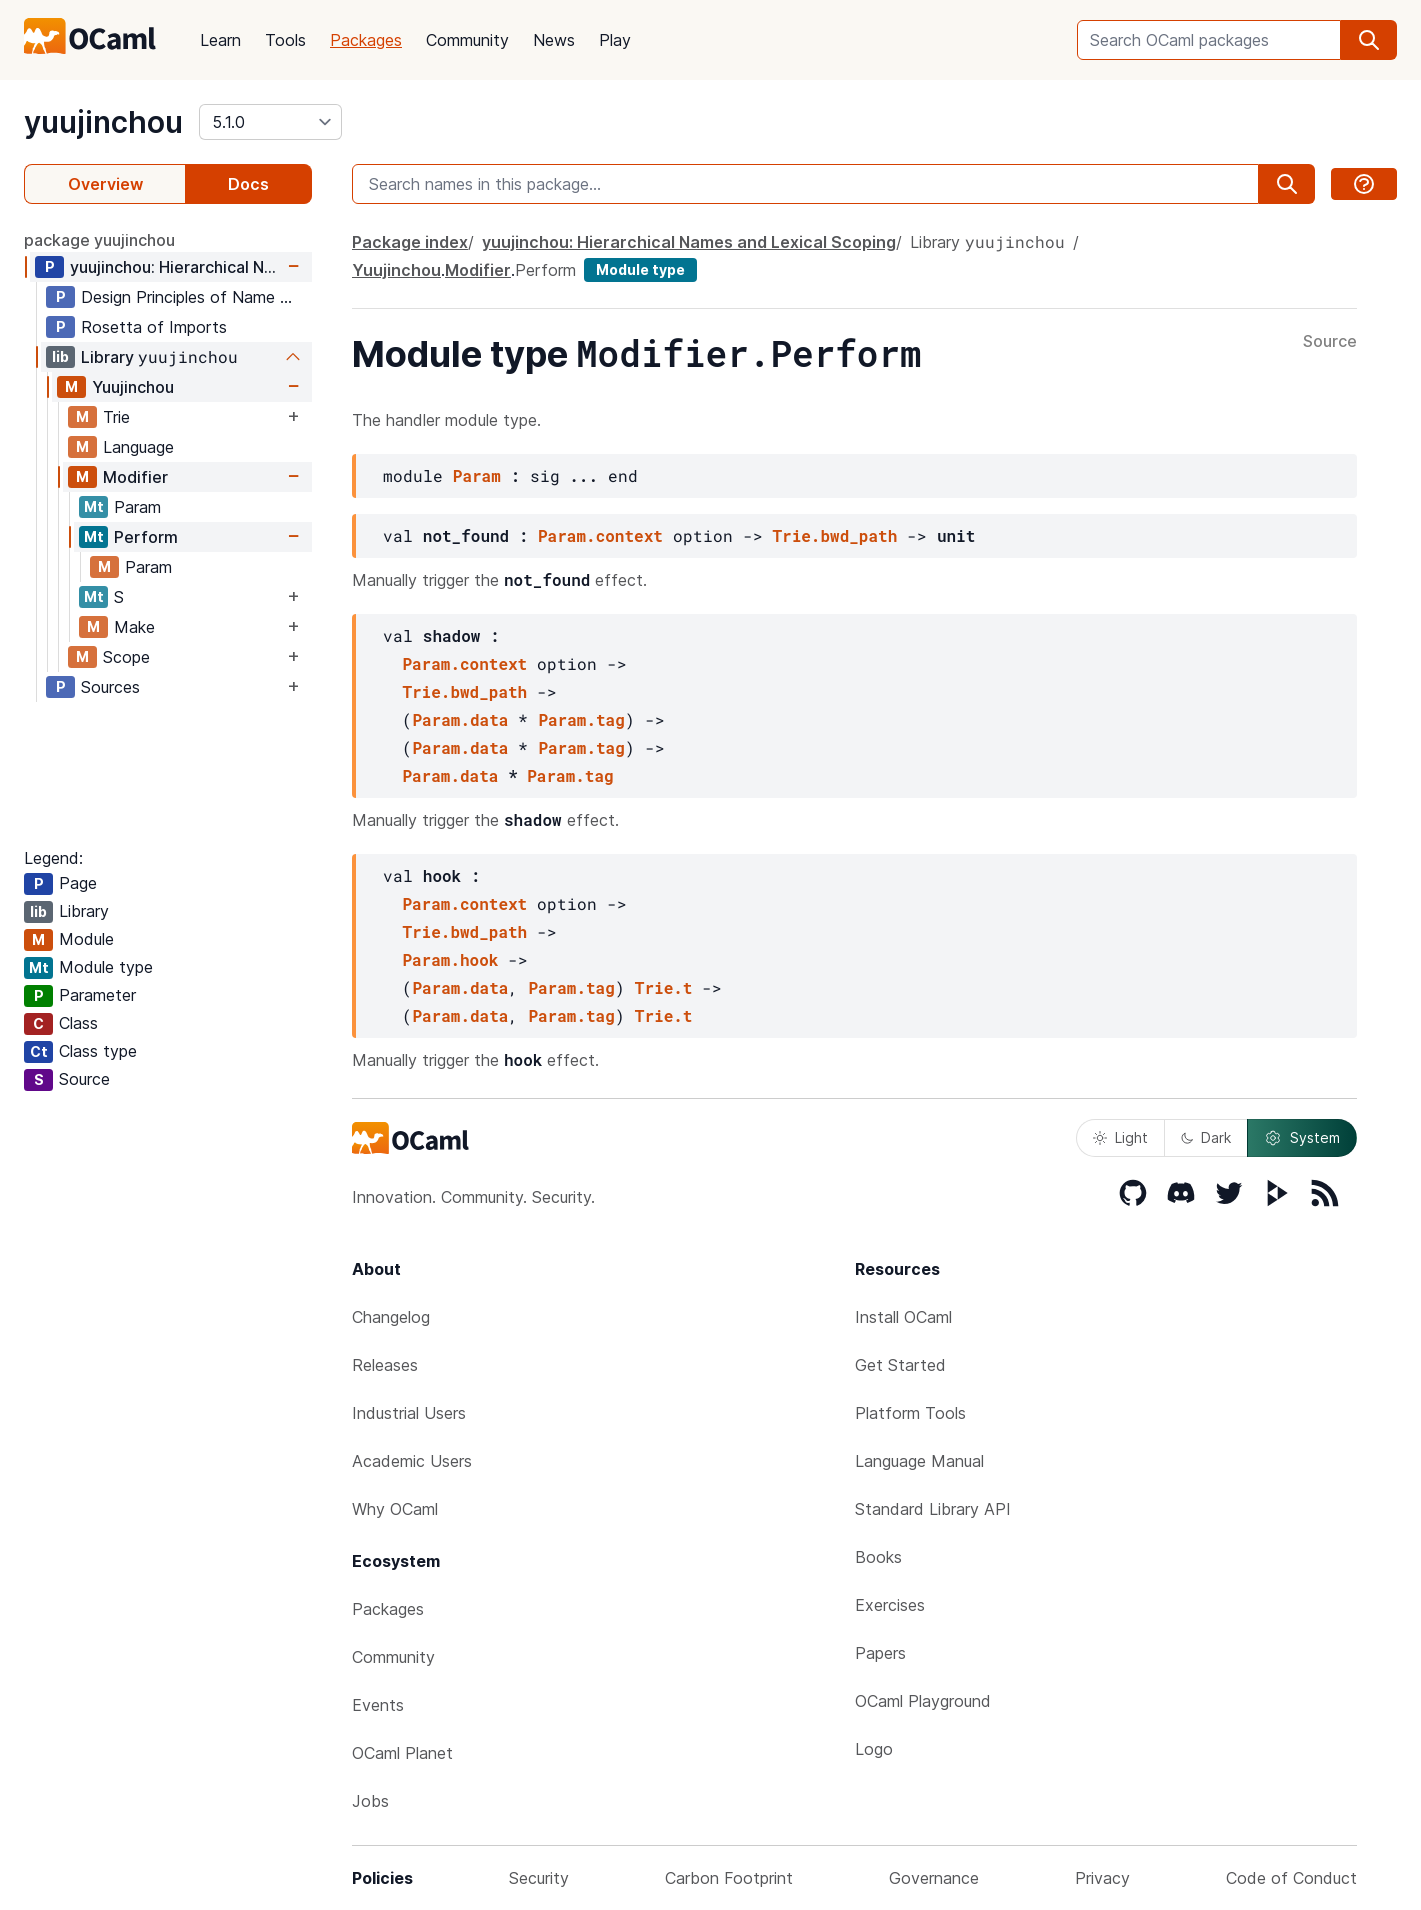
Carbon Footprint (729, 1878)
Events (378, 1705)
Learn (220, 40)
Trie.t (664, 987)
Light (1120, 1137)
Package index (410, 242)
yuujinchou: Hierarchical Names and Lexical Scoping (176, 267)
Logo (874, 1749)
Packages (366, 40)
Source (1330, 342)
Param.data (460, 719)
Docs (248, 184)
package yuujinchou (99, 240)
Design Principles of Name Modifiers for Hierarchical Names (196, 297)
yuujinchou (103, 122)
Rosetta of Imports (154, 327)
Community (467, 40)
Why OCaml (395, 1509)
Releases (385, 1365)
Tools (285, 40)
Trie (116, 417)
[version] (270, 122)
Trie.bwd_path (834, 535)
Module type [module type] (640, 269)
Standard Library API (933, 1509)
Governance (934, 1878)
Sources (110, 687)
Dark (1206, 1137)
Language (138, 447)
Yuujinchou (133, 387)
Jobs (370, 1801)
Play (615, 40)
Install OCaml (903, 1317)
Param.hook (450, 959)
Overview (105, 184)
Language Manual (919, 1461)
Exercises (890, 1605)
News (554, 40)
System (1302, 1138)
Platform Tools (910, 1413)
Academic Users (412, 1461)
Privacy (1102, 1878)
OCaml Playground (923, 1701)
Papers (880, 1653)
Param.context (600, 535)
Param (137, 507)
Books (878, 1557)
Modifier (135, 477)
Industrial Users (409, 1413)
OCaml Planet (402, 1753)
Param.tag (581, 719)
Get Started (900, 1365)
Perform (146, 537)
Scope (126, 657)
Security (539, 1878)
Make (134, 627)
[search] (1369, 40)
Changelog (391, 1317)
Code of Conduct (1291, 1878)
